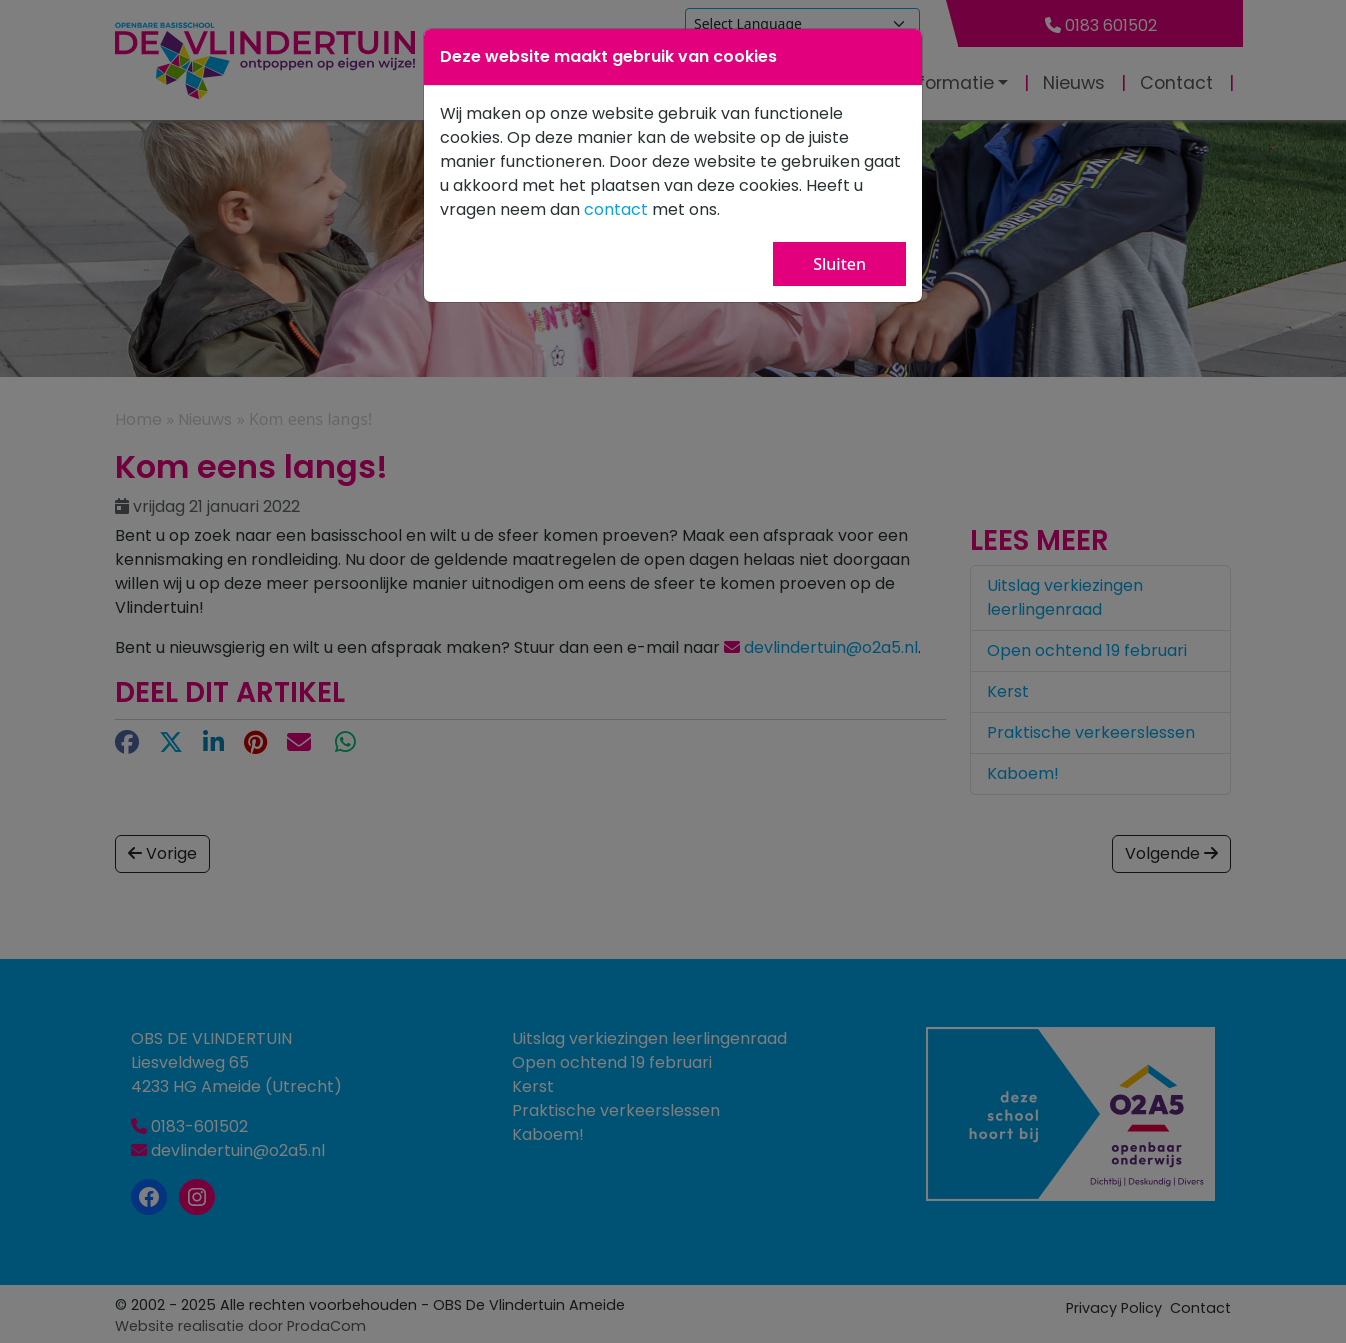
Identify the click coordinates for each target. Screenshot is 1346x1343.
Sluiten (839, 264)
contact (616, 209)
